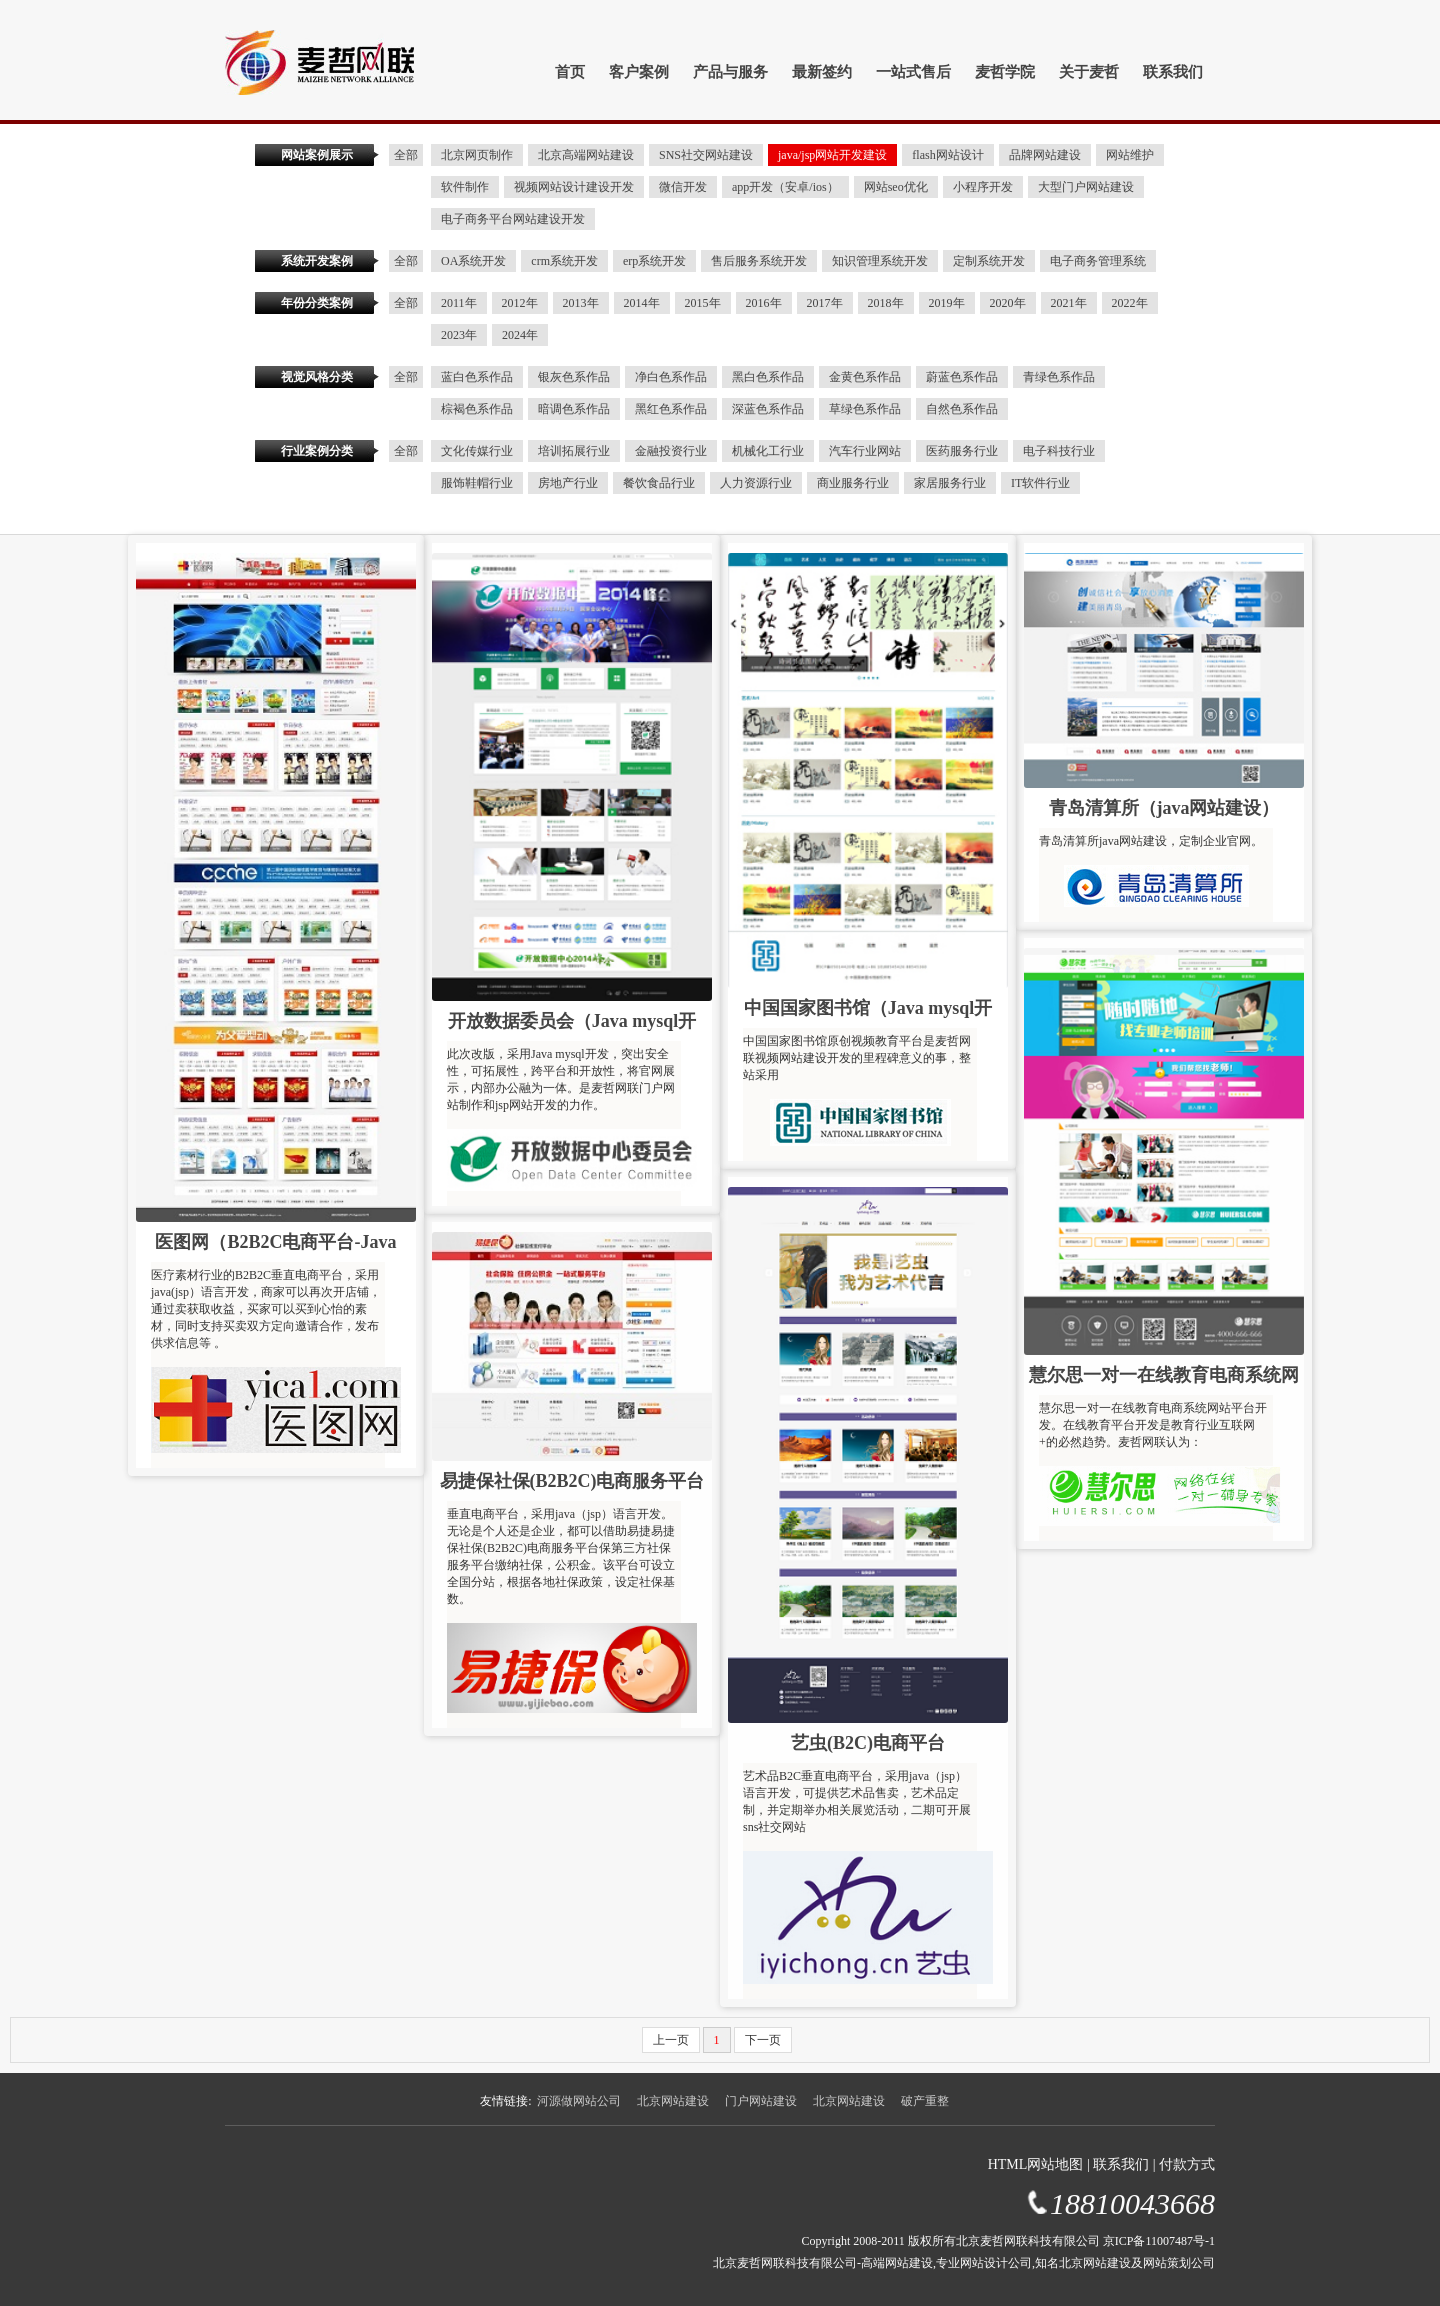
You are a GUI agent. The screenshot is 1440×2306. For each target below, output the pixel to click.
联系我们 (1173, 71)
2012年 (520, 303)
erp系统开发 (654, 261)
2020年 (1008, 303)
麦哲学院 (1005, 71)
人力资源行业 (756, 483)
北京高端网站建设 (586, 155)
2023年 (459, 335)
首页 (570, 71)
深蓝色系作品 (768, 409)
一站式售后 (913, 71)
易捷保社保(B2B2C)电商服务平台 (572, 1481)
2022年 (1130, 303)
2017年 (825, 303)
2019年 (947, 303)
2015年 (703, 303)
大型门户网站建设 (1086, 187)
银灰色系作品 (574, 377)
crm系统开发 (564, 261)
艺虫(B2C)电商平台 (868, 1743)
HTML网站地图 (1036, 2164)
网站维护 (1130, 155)
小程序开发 (983, 187)
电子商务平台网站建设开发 (513, 219)
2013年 (581, 303)
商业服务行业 (853, 483)
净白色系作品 (671, 377)
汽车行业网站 (865, 451)
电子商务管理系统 (1098, 261)
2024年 (520, 335)
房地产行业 (568, 483)
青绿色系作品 (1059, 377)
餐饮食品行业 (659, 483)
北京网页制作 (477, 155)
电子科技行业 (1059, 451)
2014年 (642, 303)
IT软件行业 (1040, 483)
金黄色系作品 (865, 377)
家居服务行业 (950, 483)
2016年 (764, 303)
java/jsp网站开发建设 (832, 155)
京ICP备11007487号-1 (1159, 2241)
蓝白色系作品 (477, 377)
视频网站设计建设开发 (574, 187)
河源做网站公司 (579, 2101)
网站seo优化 (896, 187)
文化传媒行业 (477, 451)
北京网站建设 (673, 2101)
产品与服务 (730, 71)
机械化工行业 (768, 451)
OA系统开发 (473, 261)
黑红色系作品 (671, 409)
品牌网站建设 (1045, 155)
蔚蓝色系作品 (962, 377)
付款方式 (1187, 2164)
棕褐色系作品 (477, 409)
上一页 (671, 2040)
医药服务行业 (962, 451)
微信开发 (683, 187)
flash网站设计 (947, 155)
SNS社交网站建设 (706, 155)
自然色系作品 (962, 409)
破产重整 (925, 2101)
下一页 (763, 2040)
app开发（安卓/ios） (785, 187)
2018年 (886, 303)
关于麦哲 (1089, 71)
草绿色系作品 (865, 409)
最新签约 (822, 71)
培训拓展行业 (574, 451)
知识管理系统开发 (880, 261)
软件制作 (465, 187)
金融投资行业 (671, 451)
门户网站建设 (761, 2101)
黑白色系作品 (768, 377)
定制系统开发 (989, 261)
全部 (406, 155)
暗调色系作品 (574, 409)
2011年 (459, 303)
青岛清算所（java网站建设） (1164, 808)
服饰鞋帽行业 (477, 483)
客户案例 (639, 71)
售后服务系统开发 (759, 261)
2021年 (1069, 303)
